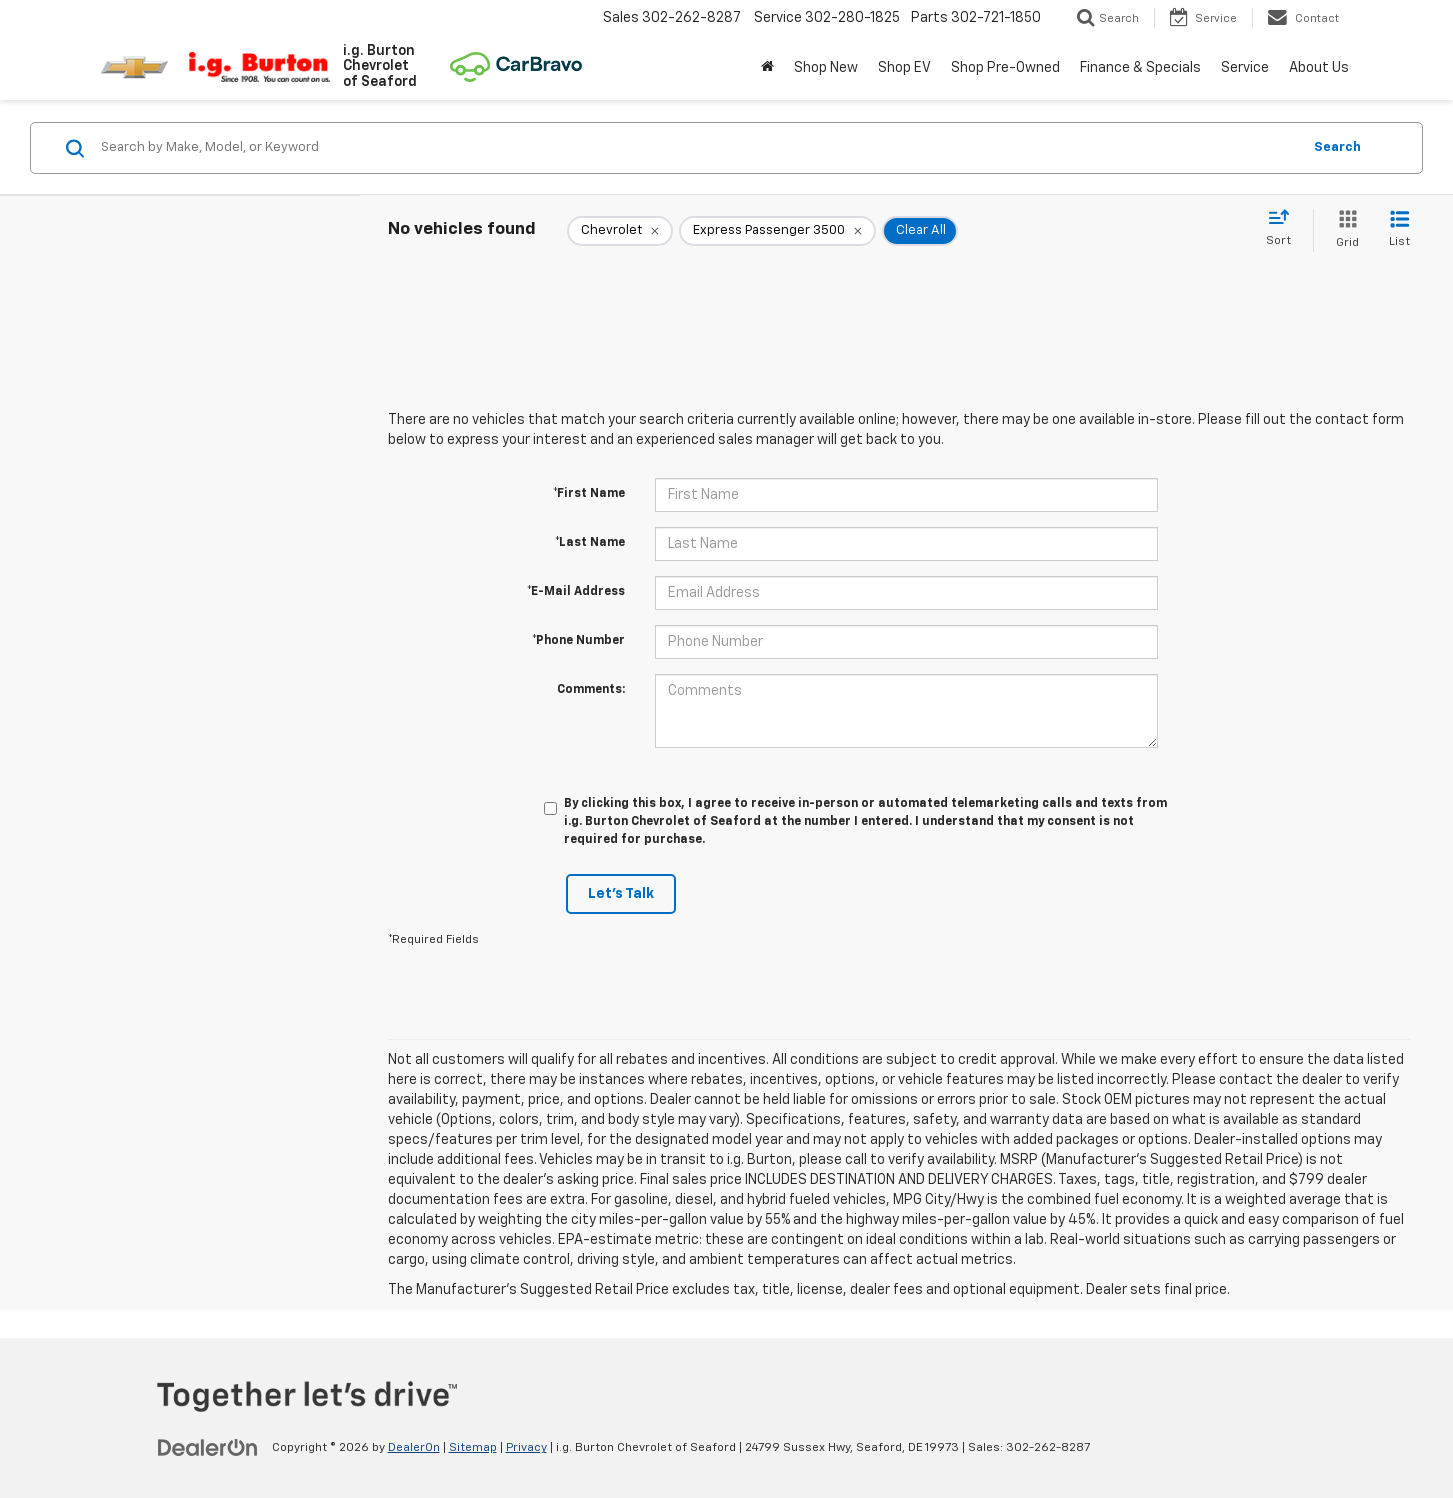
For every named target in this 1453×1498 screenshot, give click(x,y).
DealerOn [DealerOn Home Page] (414, 1448)
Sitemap (473, 1448)
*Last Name (590, 543)
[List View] (1399, 230)
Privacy (526, 1448)
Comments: (591, 690)
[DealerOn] (208, 1447)
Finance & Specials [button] (1140, 68)
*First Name (589, 494)
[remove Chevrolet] (620, 231)
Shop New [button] (826, 68)
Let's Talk (621, 894)
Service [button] (1245, 68)
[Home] (767, 68)
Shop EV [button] (904, 68)
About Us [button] (1319, 68)
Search (1337, 147)
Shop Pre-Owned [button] (1005, 68)
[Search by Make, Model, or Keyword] (698, 148)
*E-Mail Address (576, 592)
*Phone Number (578, 641)
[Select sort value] (1284, 229)
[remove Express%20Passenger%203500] (777, 231)
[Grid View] (1343, 230)
